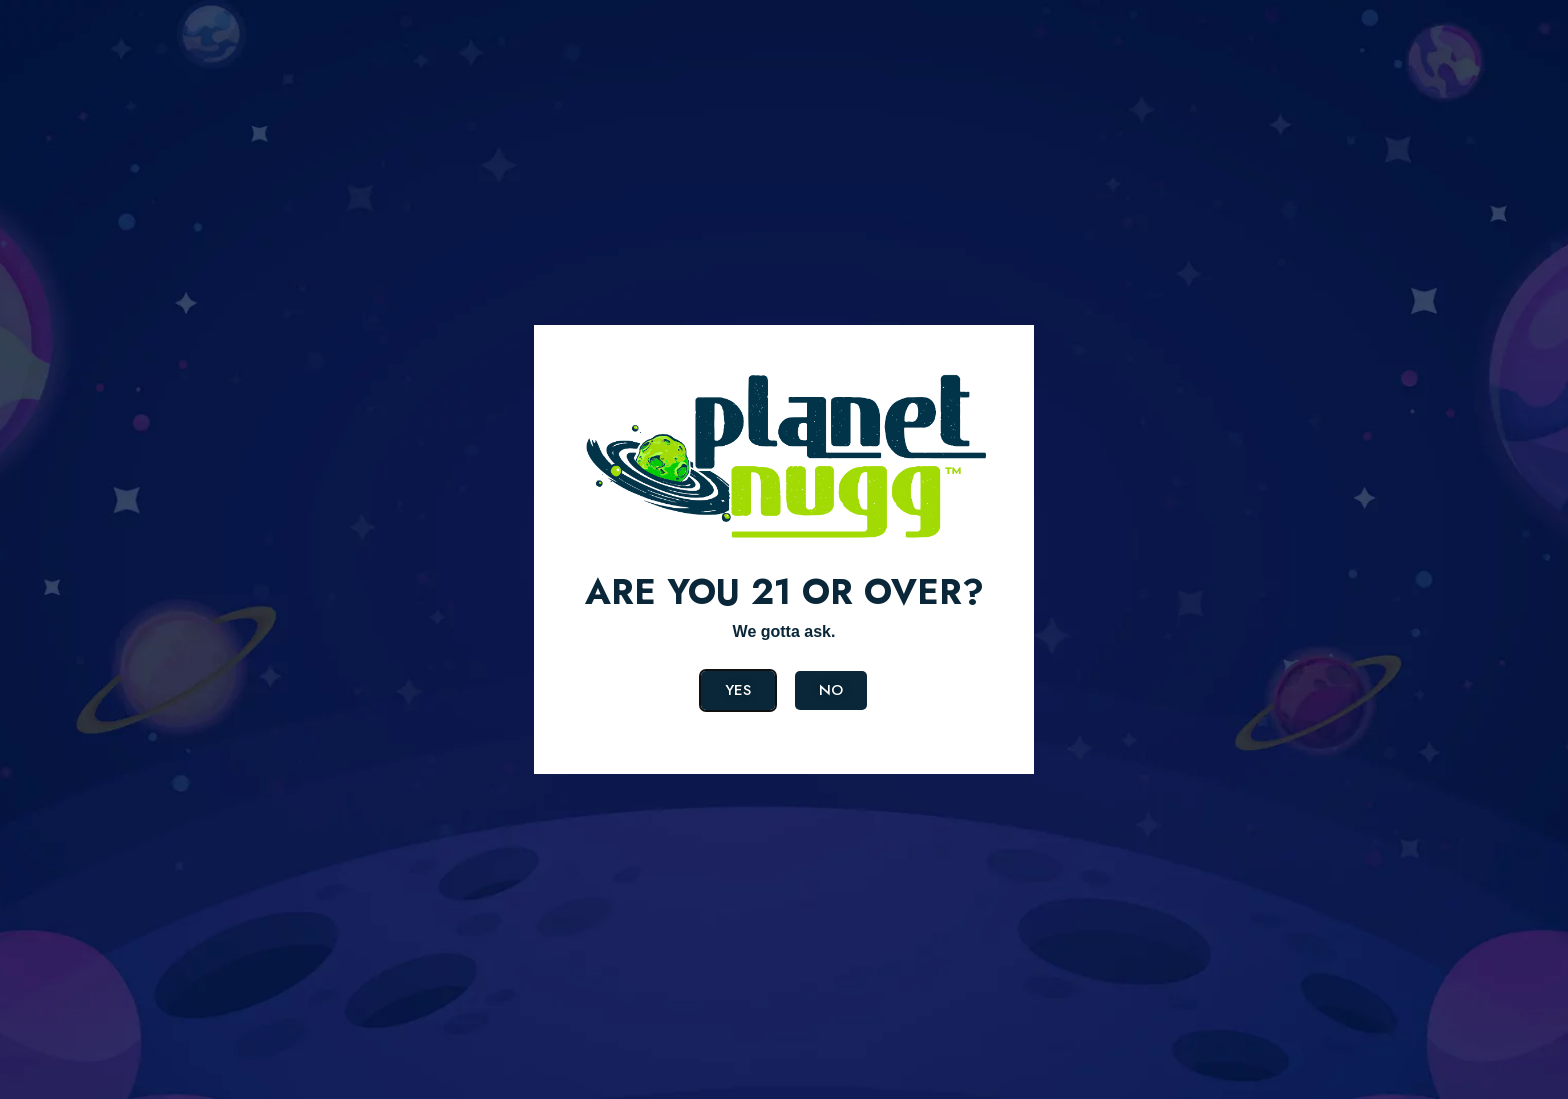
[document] (784, 549)
